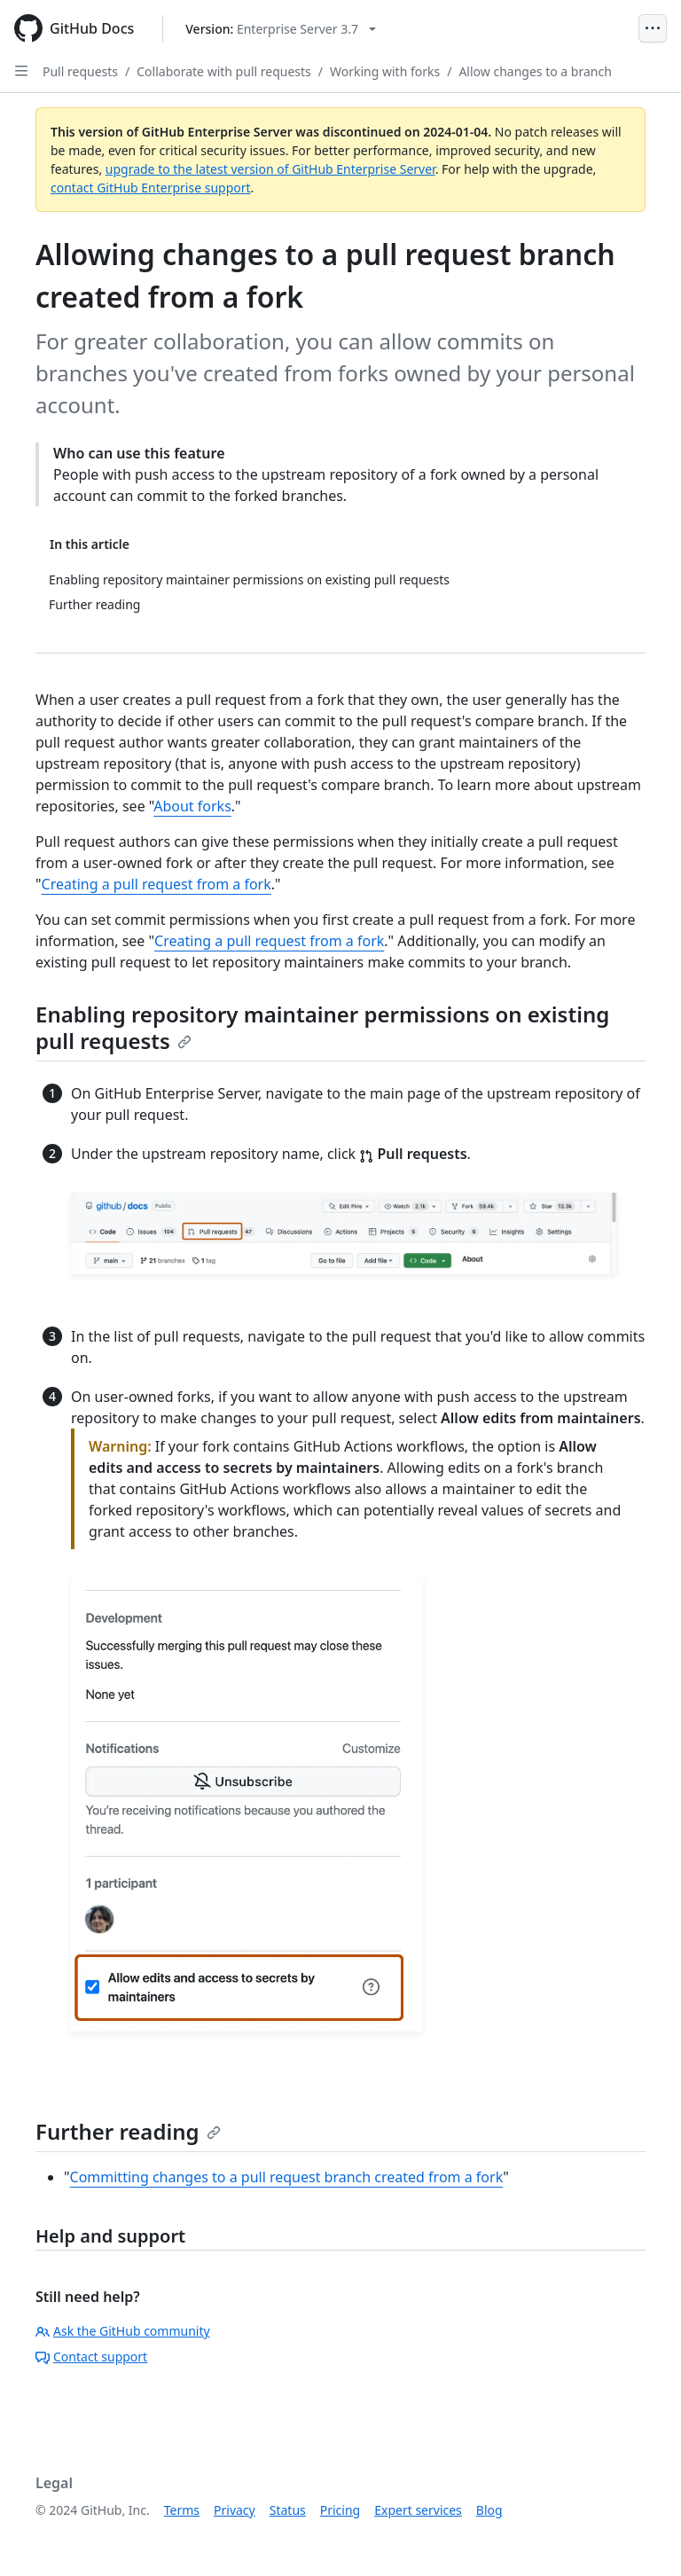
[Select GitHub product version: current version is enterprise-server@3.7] (280, 29)
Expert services (418, 2510)
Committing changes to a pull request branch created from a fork (287, 2177)
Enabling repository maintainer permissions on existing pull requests (322, 1027)
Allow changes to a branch (534, 71)
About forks (192, 806)
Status (288, 2510)
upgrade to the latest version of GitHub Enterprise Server (270, 169)
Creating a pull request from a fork (156, 884)
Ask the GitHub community (122, 2330)
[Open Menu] (652, 28)
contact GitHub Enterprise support (151, 187)
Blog (489, 2510)
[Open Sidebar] (21, 71)
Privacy (234, 2510)
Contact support (91, 2356)
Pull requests (80, 71)
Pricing (340, 2510)
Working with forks (385, 71)
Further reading (128, 2131)
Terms (182, 2510)
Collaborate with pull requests (224, 71)
